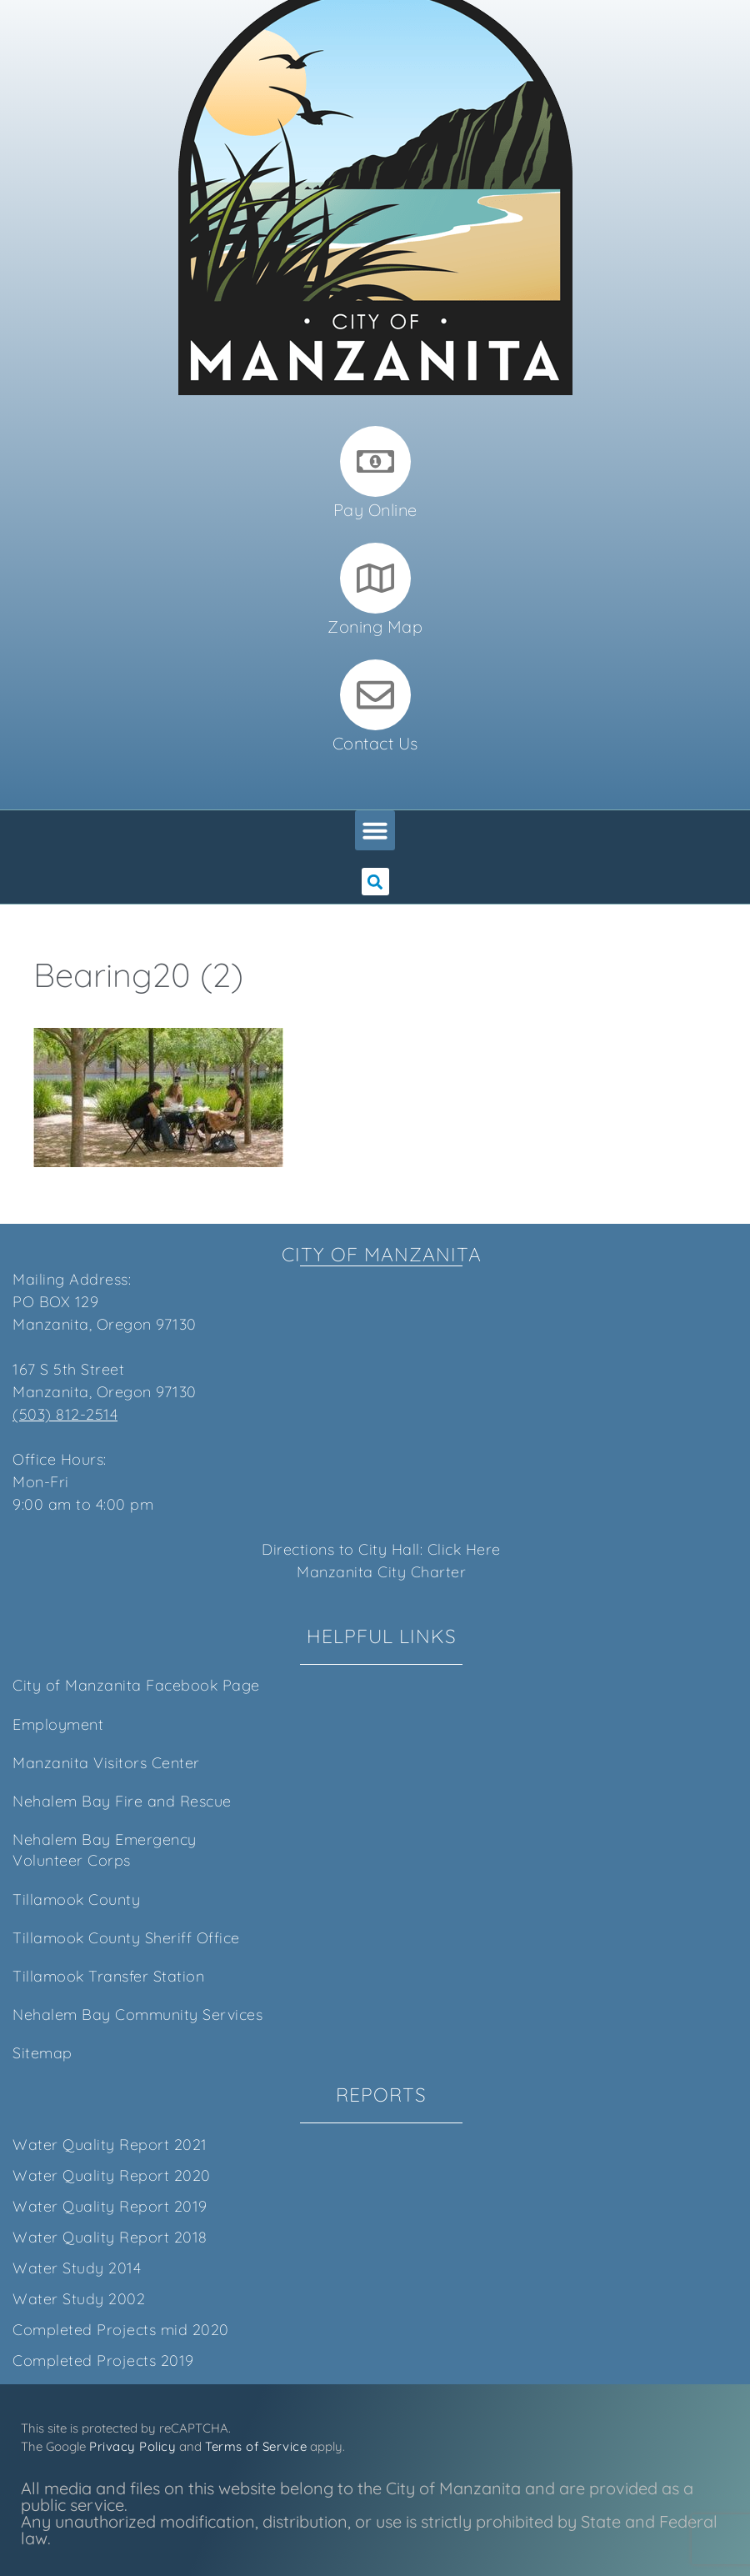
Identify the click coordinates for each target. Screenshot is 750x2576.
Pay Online (375, 509)
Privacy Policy (132, 2446)
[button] (375, 830)
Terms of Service (256, 2446)
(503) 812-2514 (65, 1414)
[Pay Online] (375, 461)
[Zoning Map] (375, 578)
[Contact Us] (375, 694)
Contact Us (375, 743)
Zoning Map (375, 626)
